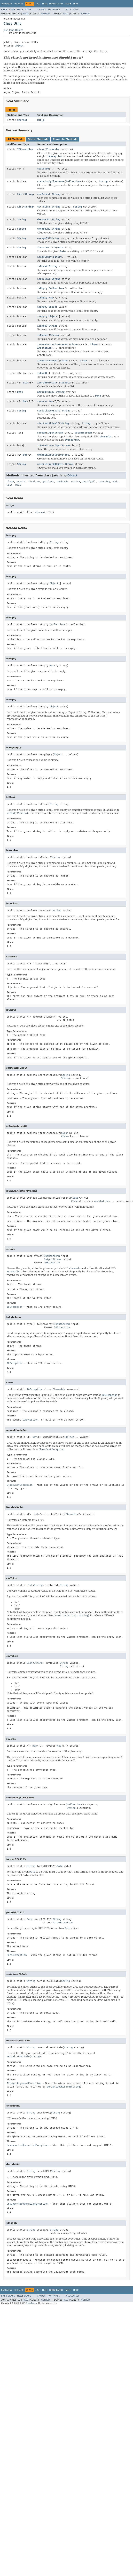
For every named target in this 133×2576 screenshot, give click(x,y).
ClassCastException (20, 1484)
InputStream (55, 432)
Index (68, 4)
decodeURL (43, 219)
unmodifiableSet (48, 454)
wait (116, 481)
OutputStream (83, 432)
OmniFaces (31, 2303)
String (103, 181)
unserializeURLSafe (50, 464)
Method (45, 13)
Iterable (64, 382)
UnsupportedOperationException (27, 2145)
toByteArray (45, 445)
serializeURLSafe (48, 410)
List (20, 194)
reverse (42, 401)
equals (21, 481)
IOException (25, 149)
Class (73, 344)
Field (25, 13)
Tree (44, 4)
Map (51, 297)
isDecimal (43, 279)
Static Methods (38, 139)
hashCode (62, 481)
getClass (48, 481)
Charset (22, 120)
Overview (6, 4)
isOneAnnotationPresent (53, 344)
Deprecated (56, 4)
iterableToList (47, 382)
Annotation (44, 347)
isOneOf (42, 373)
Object (19, 45)
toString (104, 481)
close (40, 149)
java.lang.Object (13, 30)
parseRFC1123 (45, 392)
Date (60, 247)
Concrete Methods (65, 139)
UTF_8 (40, 120)
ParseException (63, 1922)
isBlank (42, 266)
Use (38, 4)
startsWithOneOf (48, 423)
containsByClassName (51, 181)
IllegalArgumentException (24, 2083)
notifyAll (89, 481)
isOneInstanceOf (48, 360)
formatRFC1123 (46, 247)
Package (18, 4)
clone (10, 481)
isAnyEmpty (44, 257)
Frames (41, 9)
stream (41, 432)
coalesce (43, 168)
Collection (73, 181)
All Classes (73, 9)
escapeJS (43, 238)
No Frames (54, 9)
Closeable (52, 149)
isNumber (43, 335)
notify (75, 481)
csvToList (43, 194)
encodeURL (43, 228)
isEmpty (42, 288)
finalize (34, 481)
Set (25, 454)
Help (76, 4)
